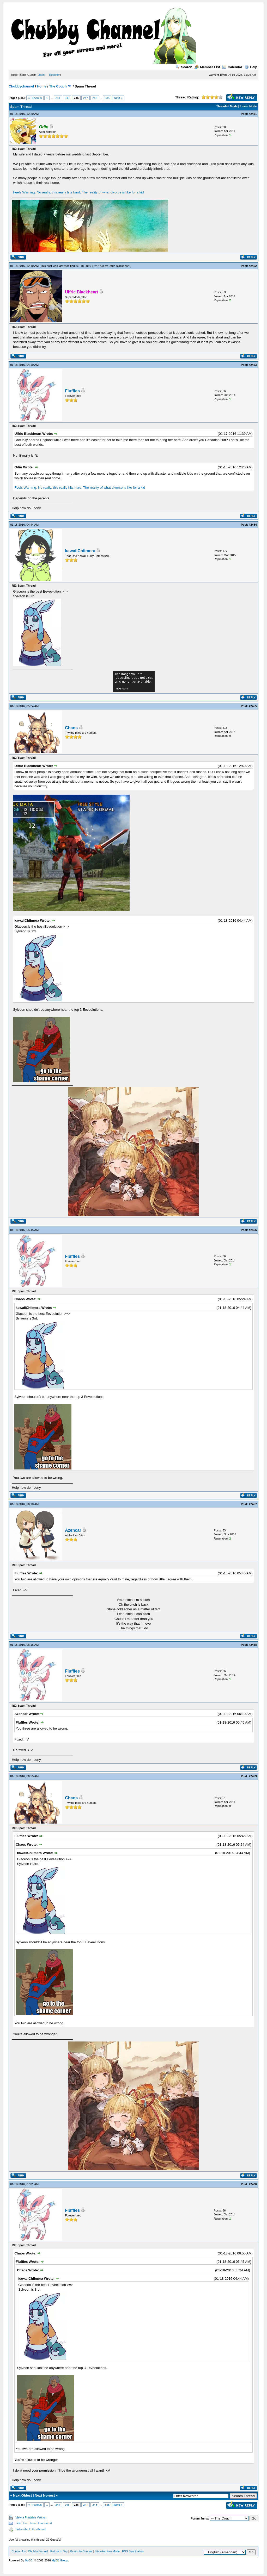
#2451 (253, 113)
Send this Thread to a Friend (33, 2523)
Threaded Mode (227, 106)
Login (41, 74)
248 (94, 97)
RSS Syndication (133, 2551)
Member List (207, 67)
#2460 (253, 2184)
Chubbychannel (21, 86)
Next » (118, 97)
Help (251, 67)
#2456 (253, 1230)
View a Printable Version (30, 2517)
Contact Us (18, 2551)
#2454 (253, 524)
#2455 (253, 706)
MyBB (29, 2560)
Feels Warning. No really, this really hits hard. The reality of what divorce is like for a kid (78, 192)
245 (67, 97)
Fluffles (72, 391)
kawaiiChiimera (80, 551)
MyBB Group (60, 2560)
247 (85, 97)
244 (58, 97)
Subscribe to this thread (30, 2529)
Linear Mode (248, 106)
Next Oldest (22, 2495)
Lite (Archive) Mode (107, 2551)
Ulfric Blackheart (118, 265)
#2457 (253, 1504)
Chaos (71, 728)
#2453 (253, 364)
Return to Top (59, 2551)
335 (107, 97)
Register (54, 74)
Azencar (73, 1530)
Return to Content (81, 2551)
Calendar (232, 67)
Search (183, 67)
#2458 (253, 1644)
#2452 (253, 265)
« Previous (35, 97)
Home (41, 86)
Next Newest (45, 2495)
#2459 (253, 1776)
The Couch (58, 86)
